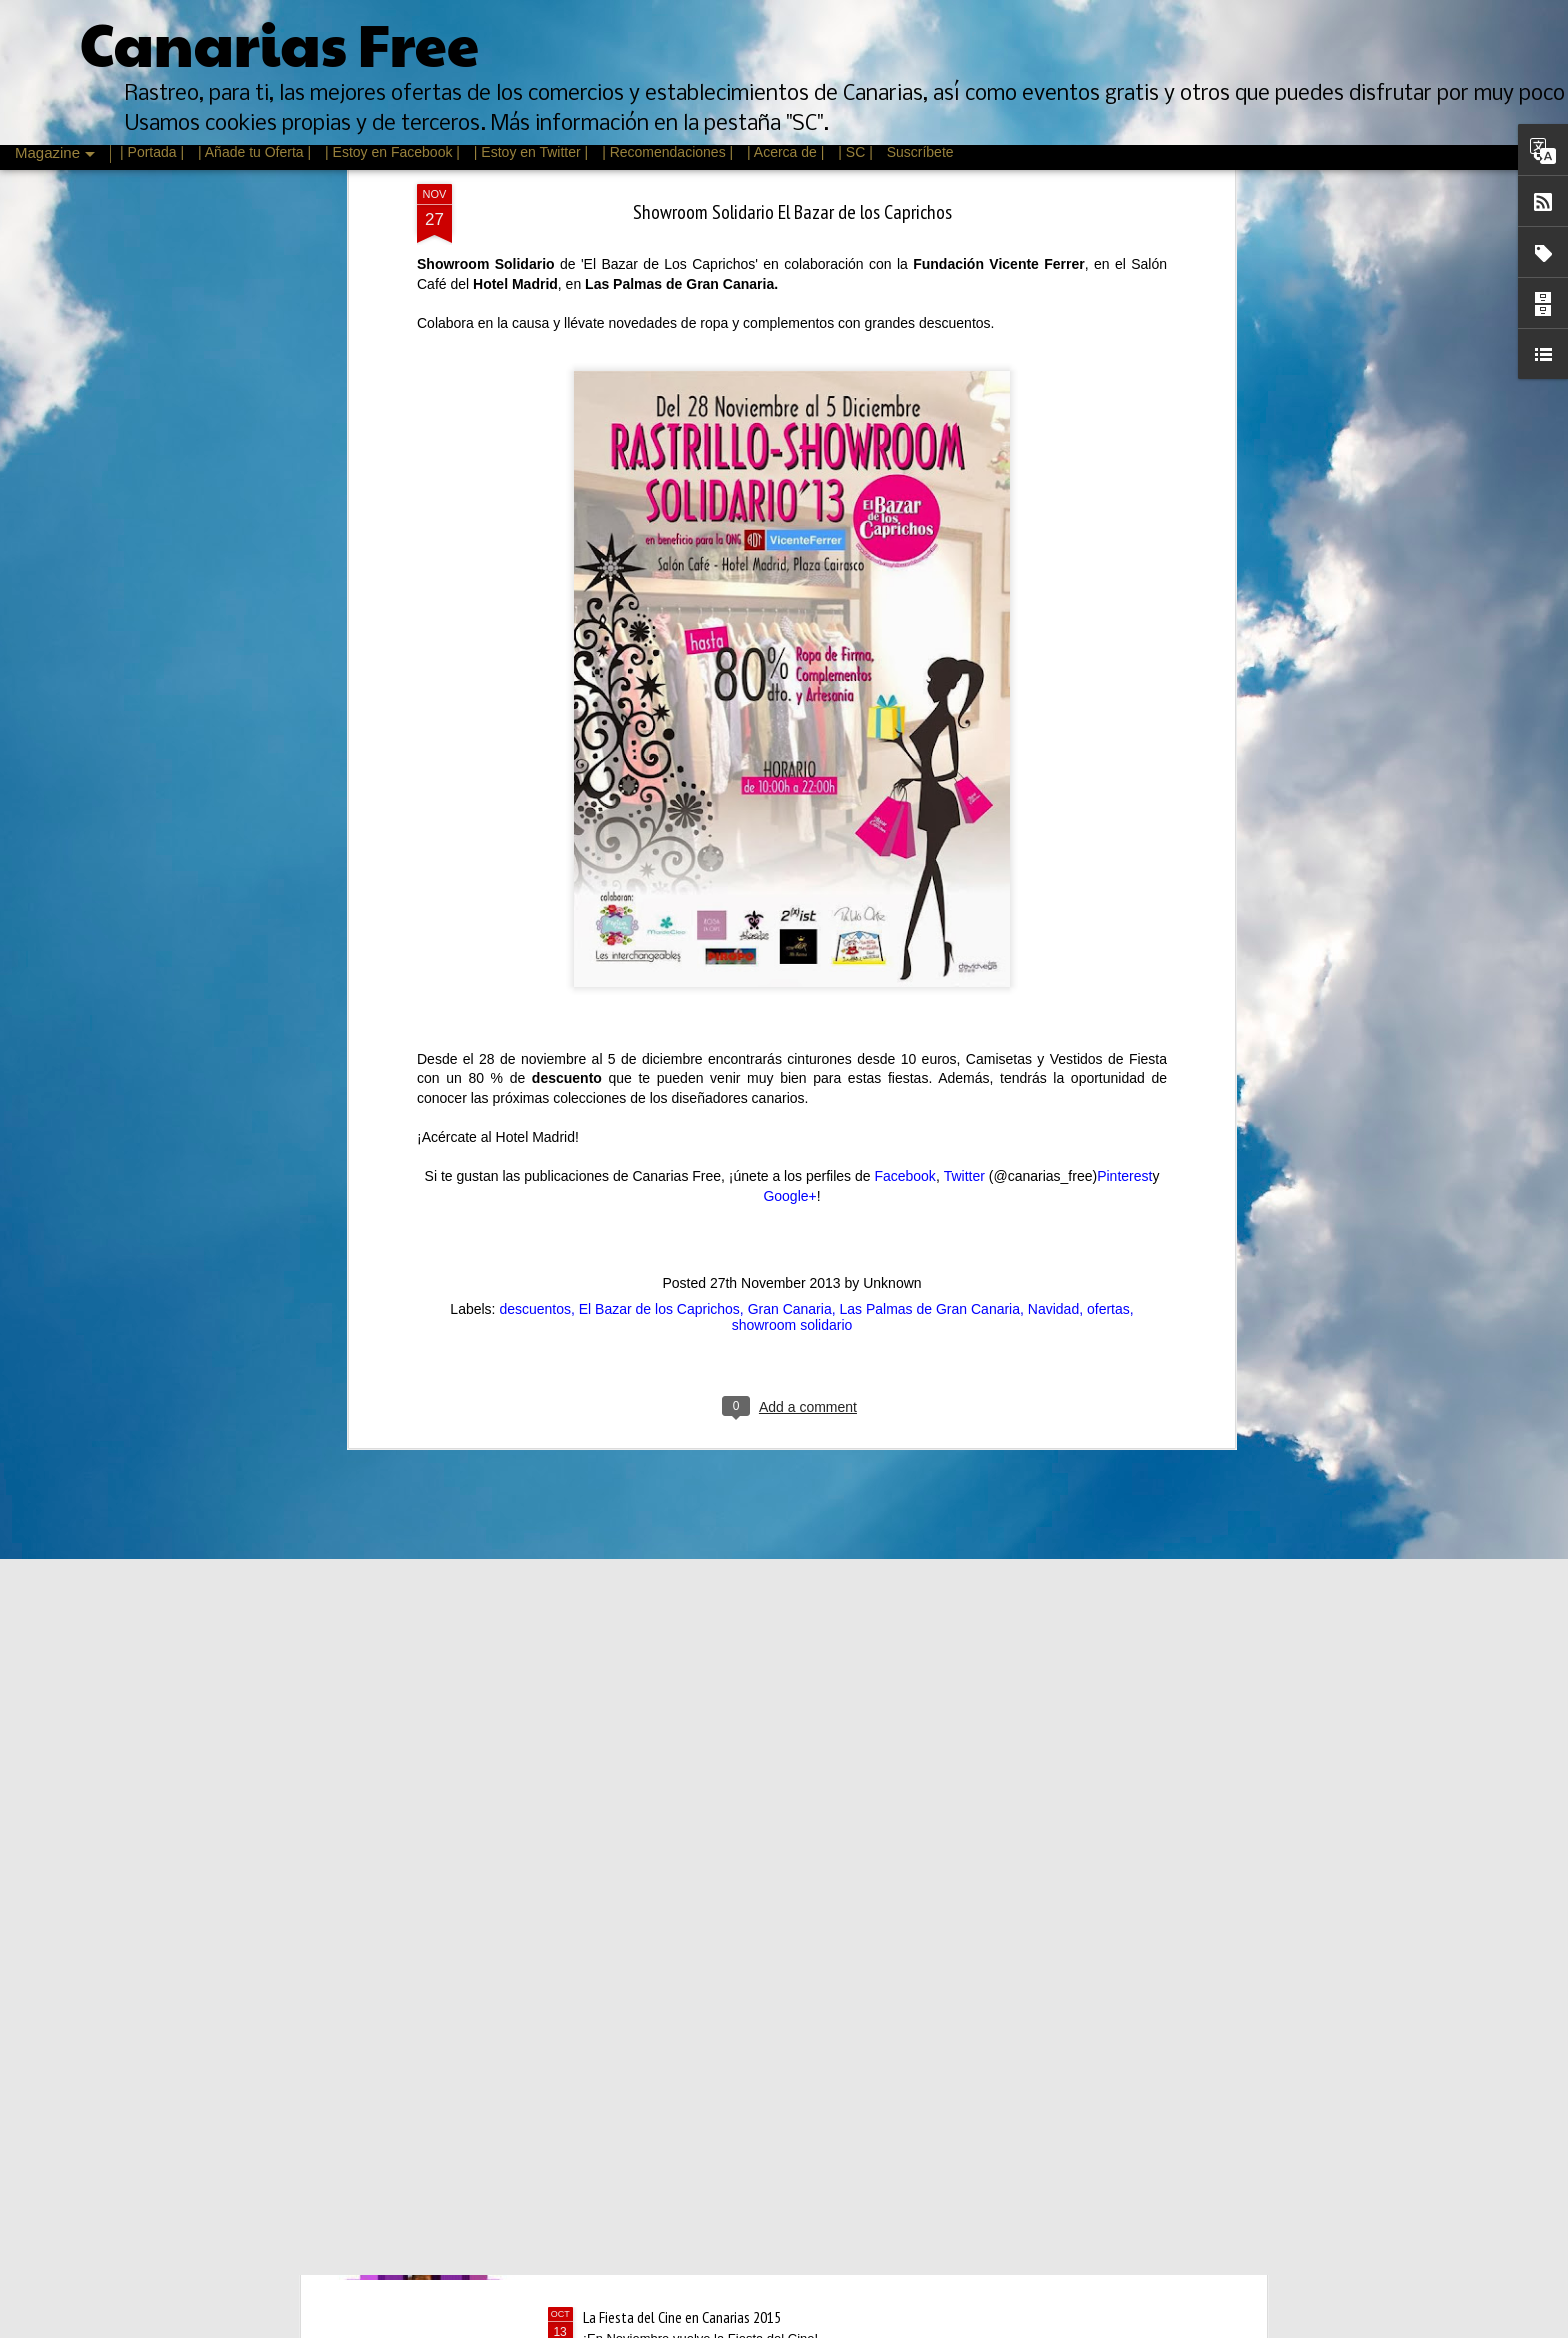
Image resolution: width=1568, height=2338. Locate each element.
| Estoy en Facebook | (392, 152)
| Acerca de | (785, 152)
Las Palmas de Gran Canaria (929, 788)
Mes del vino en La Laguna (657, 2090)
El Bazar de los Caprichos (659, 788)
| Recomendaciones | (667, 152)
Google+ (789, 675)
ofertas (1108, 788)
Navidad (1053, 788)
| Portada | (152, 152)
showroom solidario (792, 804)
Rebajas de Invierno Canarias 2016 (678, 1636)
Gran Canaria (790, 788)
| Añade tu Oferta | (254, 152)
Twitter (964, 655)
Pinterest (1124, 655)
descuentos (535, 788)
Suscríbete (920, 152)
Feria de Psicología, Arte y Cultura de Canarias (712, 1863)
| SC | (857, 152)
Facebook (904, 655)
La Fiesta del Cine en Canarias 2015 (682, 2317)
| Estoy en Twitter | (531, 152)
